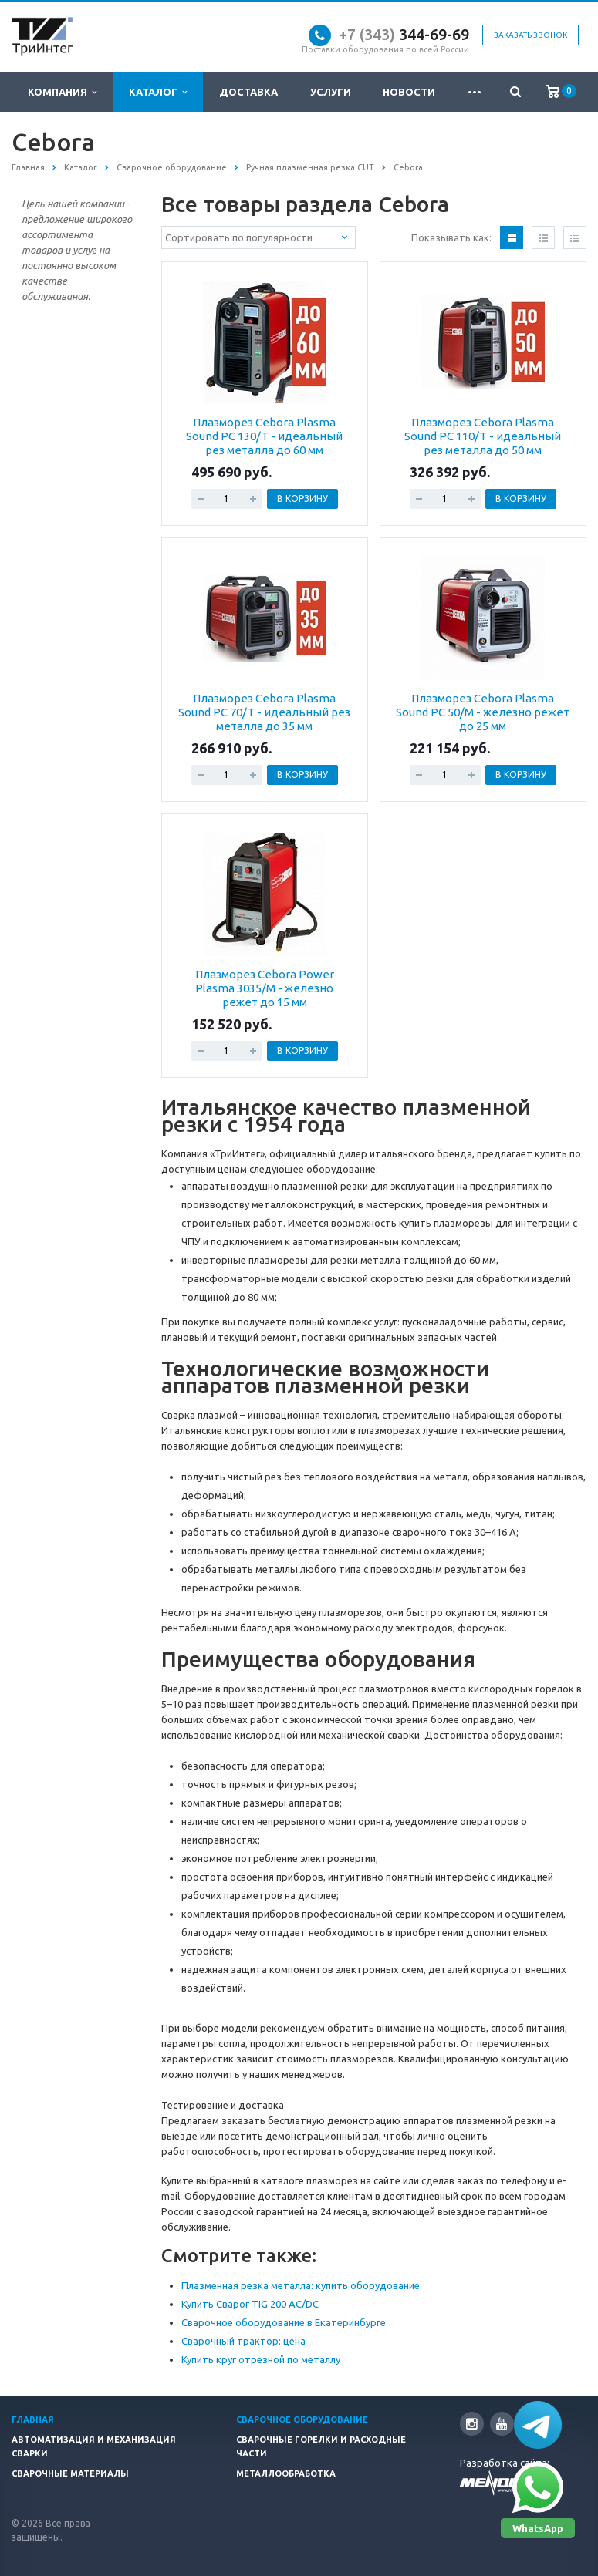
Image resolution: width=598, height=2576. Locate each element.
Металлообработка (286, 2473)
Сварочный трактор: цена (243, 2340)
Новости (409, 91)
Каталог (158, 92)
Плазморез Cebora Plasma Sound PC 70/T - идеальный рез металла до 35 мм (264, 712)
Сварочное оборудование (302, 2419)
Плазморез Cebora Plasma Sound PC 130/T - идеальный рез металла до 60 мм (264, 436)
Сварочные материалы (70, 2473)
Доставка (248, 91)
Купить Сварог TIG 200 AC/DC (250, 2303)
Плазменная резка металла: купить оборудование (300, 2285)
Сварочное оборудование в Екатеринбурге (283, 2322)
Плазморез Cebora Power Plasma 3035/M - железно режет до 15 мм (264, 988)
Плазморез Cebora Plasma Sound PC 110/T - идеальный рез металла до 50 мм (482, 436)
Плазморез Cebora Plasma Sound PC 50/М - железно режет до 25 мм (482, 712)
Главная (33, 2419)
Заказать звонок (530, 35)
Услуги (330, 91)
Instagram (472, 2423)
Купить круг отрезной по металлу (260, 2359)
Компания (62, 92)
